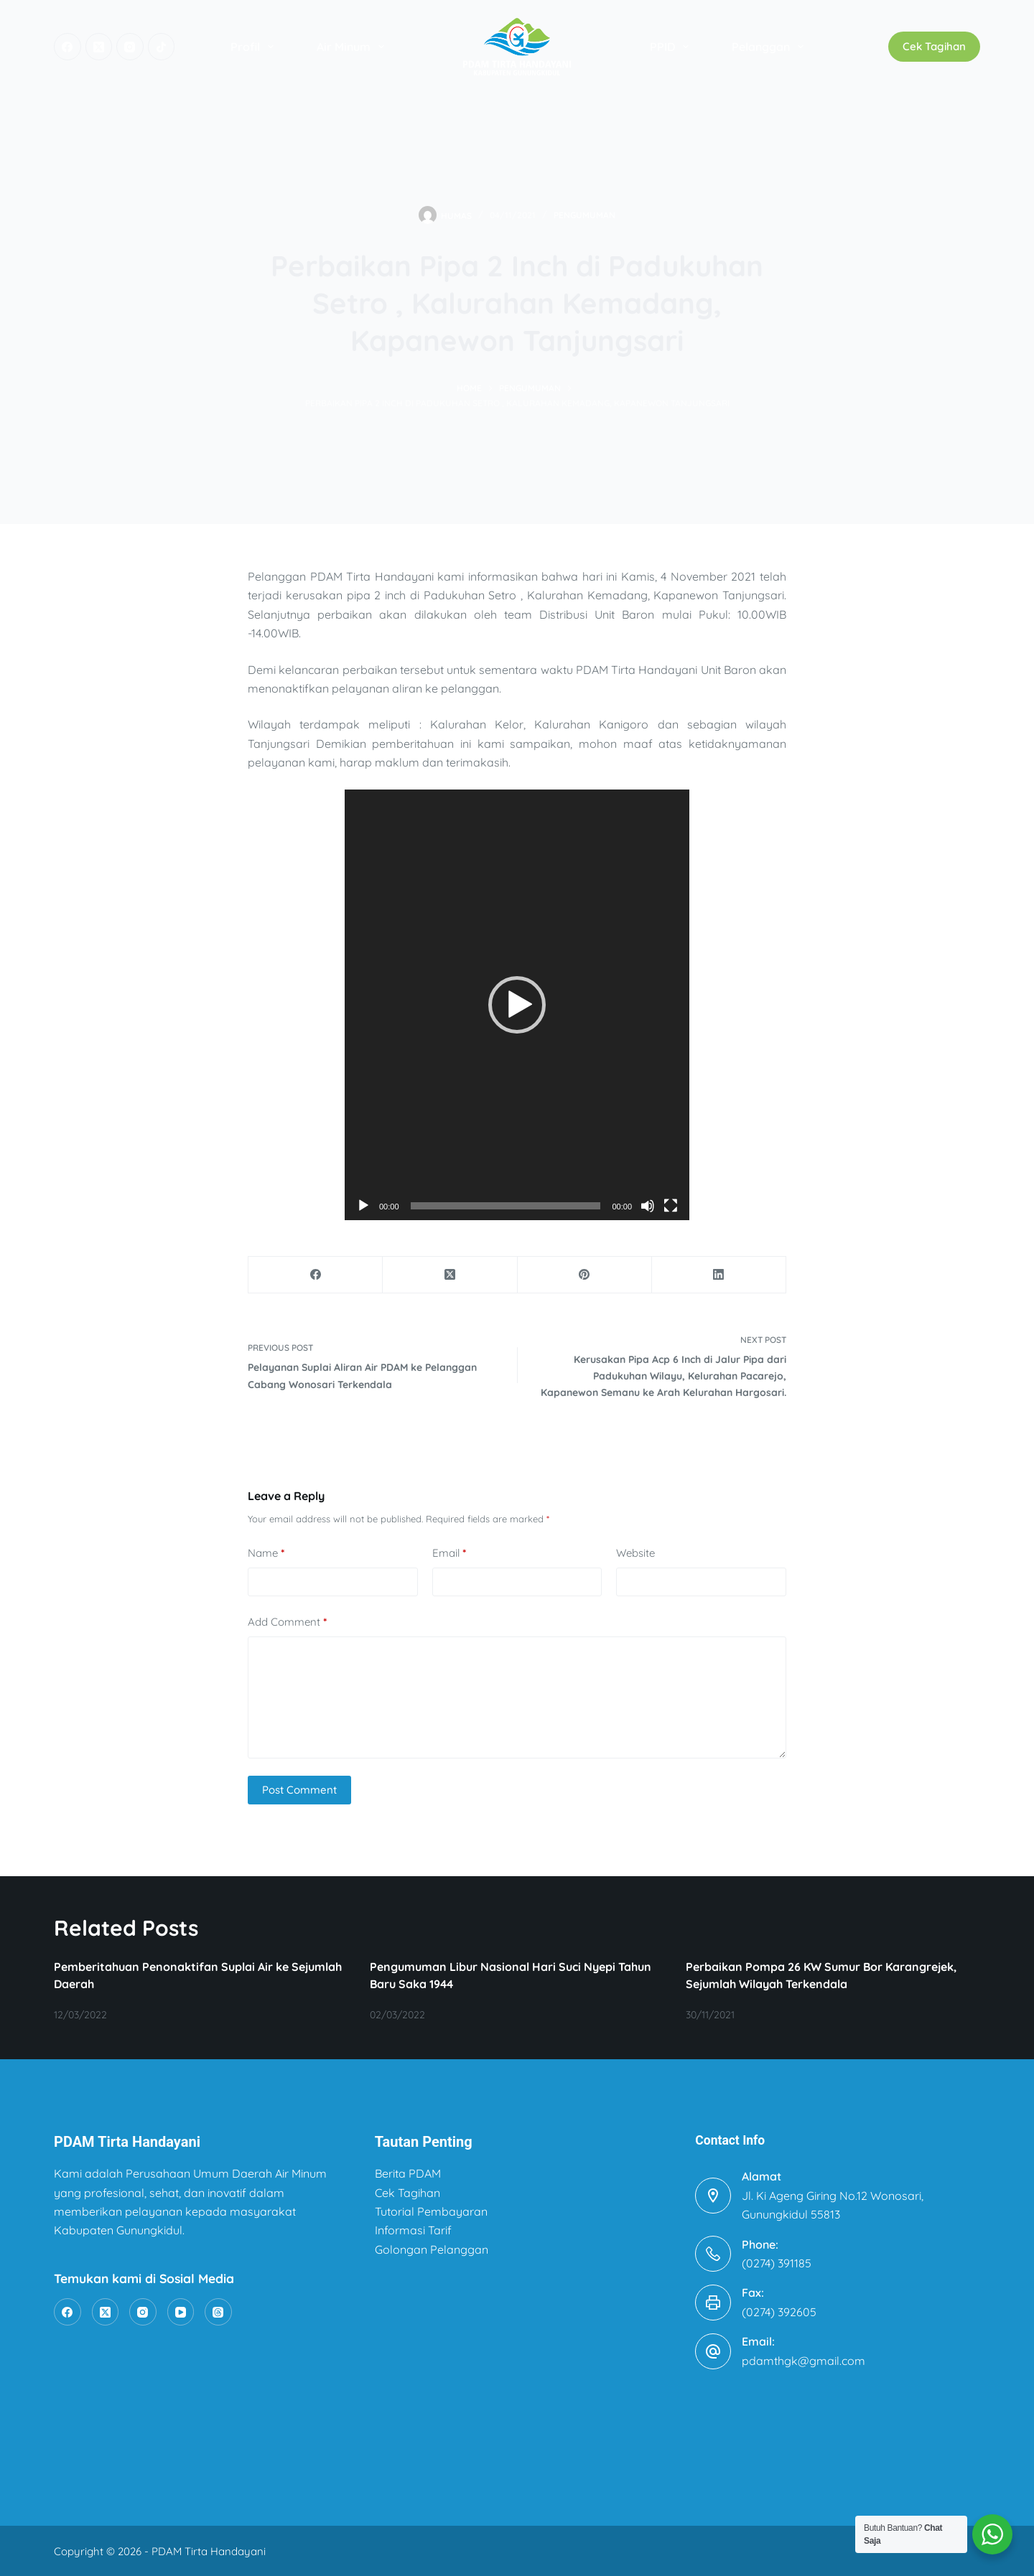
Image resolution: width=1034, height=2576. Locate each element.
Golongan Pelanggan (431, 2249)
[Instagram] (130, 46)
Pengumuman (584, 215)
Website (635, 1553)
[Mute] (648, 1206)
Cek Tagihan (934, 46)
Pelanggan (770, 46)
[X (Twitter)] (99, 46)
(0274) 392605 (779, 2312)
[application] (517, 1005)
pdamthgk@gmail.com (803, 2360)
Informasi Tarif (413, 2230)
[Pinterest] (585, 1275)
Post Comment (299, 1790)
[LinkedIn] (719, 1275)
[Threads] (218, 2312)
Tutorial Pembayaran (431, 2211)
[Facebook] (67, 46)
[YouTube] (181, 2312)
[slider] (506, 1205)
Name (266, 1554)
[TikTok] (161, 46)
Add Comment (287, 1622)
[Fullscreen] (670, 1206)
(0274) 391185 (776, 2263)
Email (449, 1554)
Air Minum (353, 46)
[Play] (363, 1206)
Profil (254, 46)
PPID (672, 46)
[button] (517, 1005)
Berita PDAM (408, 2173)
